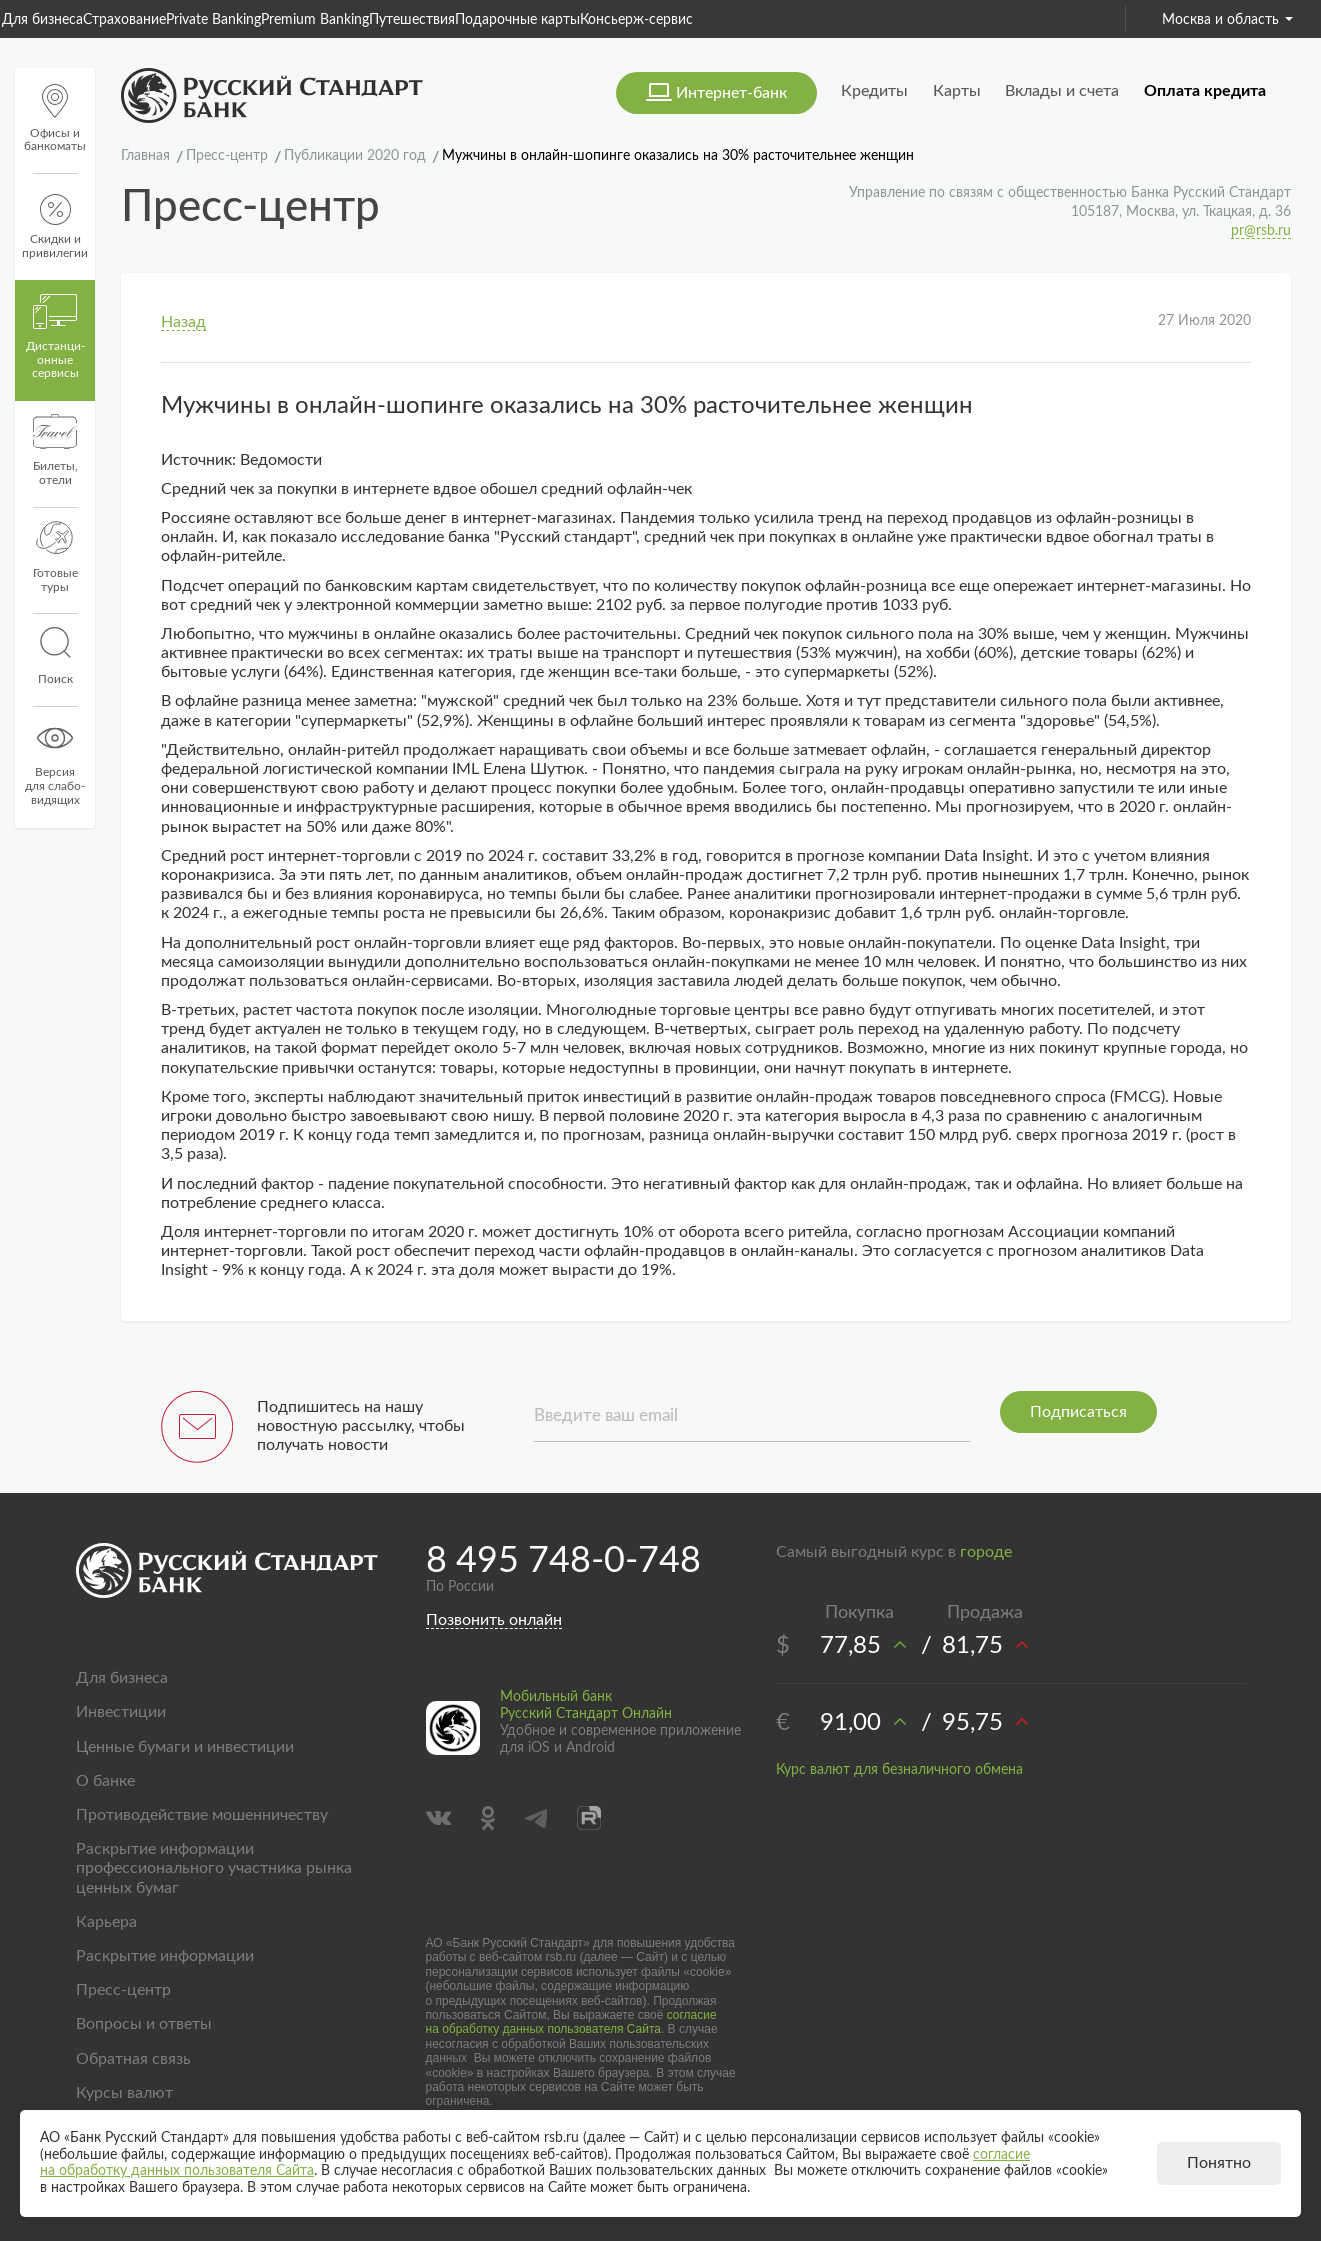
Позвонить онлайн (494, 1620)
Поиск (55, 656)
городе (986, 1552)
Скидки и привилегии (55, 226)
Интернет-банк (731, 93)
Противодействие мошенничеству (202, 1815)
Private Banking (213, 20)
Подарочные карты (517, 20)
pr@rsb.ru (1261, 231)
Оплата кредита (1205, 91)
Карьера (106, 1922)
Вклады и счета (1062, 91)
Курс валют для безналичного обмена (899, 1770)
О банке (105, 1781)
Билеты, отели (55, 450)
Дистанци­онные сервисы (55, 337)
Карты (957, 91)
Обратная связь (133, 2059)
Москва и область (1227, 20)
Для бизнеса (42, 20)
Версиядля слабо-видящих (55, 763)
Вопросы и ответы (144, 2024)
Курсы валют (124, 2093)
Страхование (124, 20)
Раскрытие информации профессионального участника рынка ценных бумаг (214, 1868)
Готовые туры (55, 557)
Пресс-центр (123, 1990)
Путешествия (412, 20)
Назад (183, 322)
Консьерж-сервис (636, 20)
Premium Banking (315, 20)
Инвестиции (121, 1712)
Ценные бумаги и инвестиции (185, 1747)
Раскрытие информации (165, 1956)
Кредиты (874, 91)
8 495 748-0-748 (563, 1561)
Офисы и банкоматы (55, 118)
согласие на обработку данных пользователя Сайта (571, 2022)
